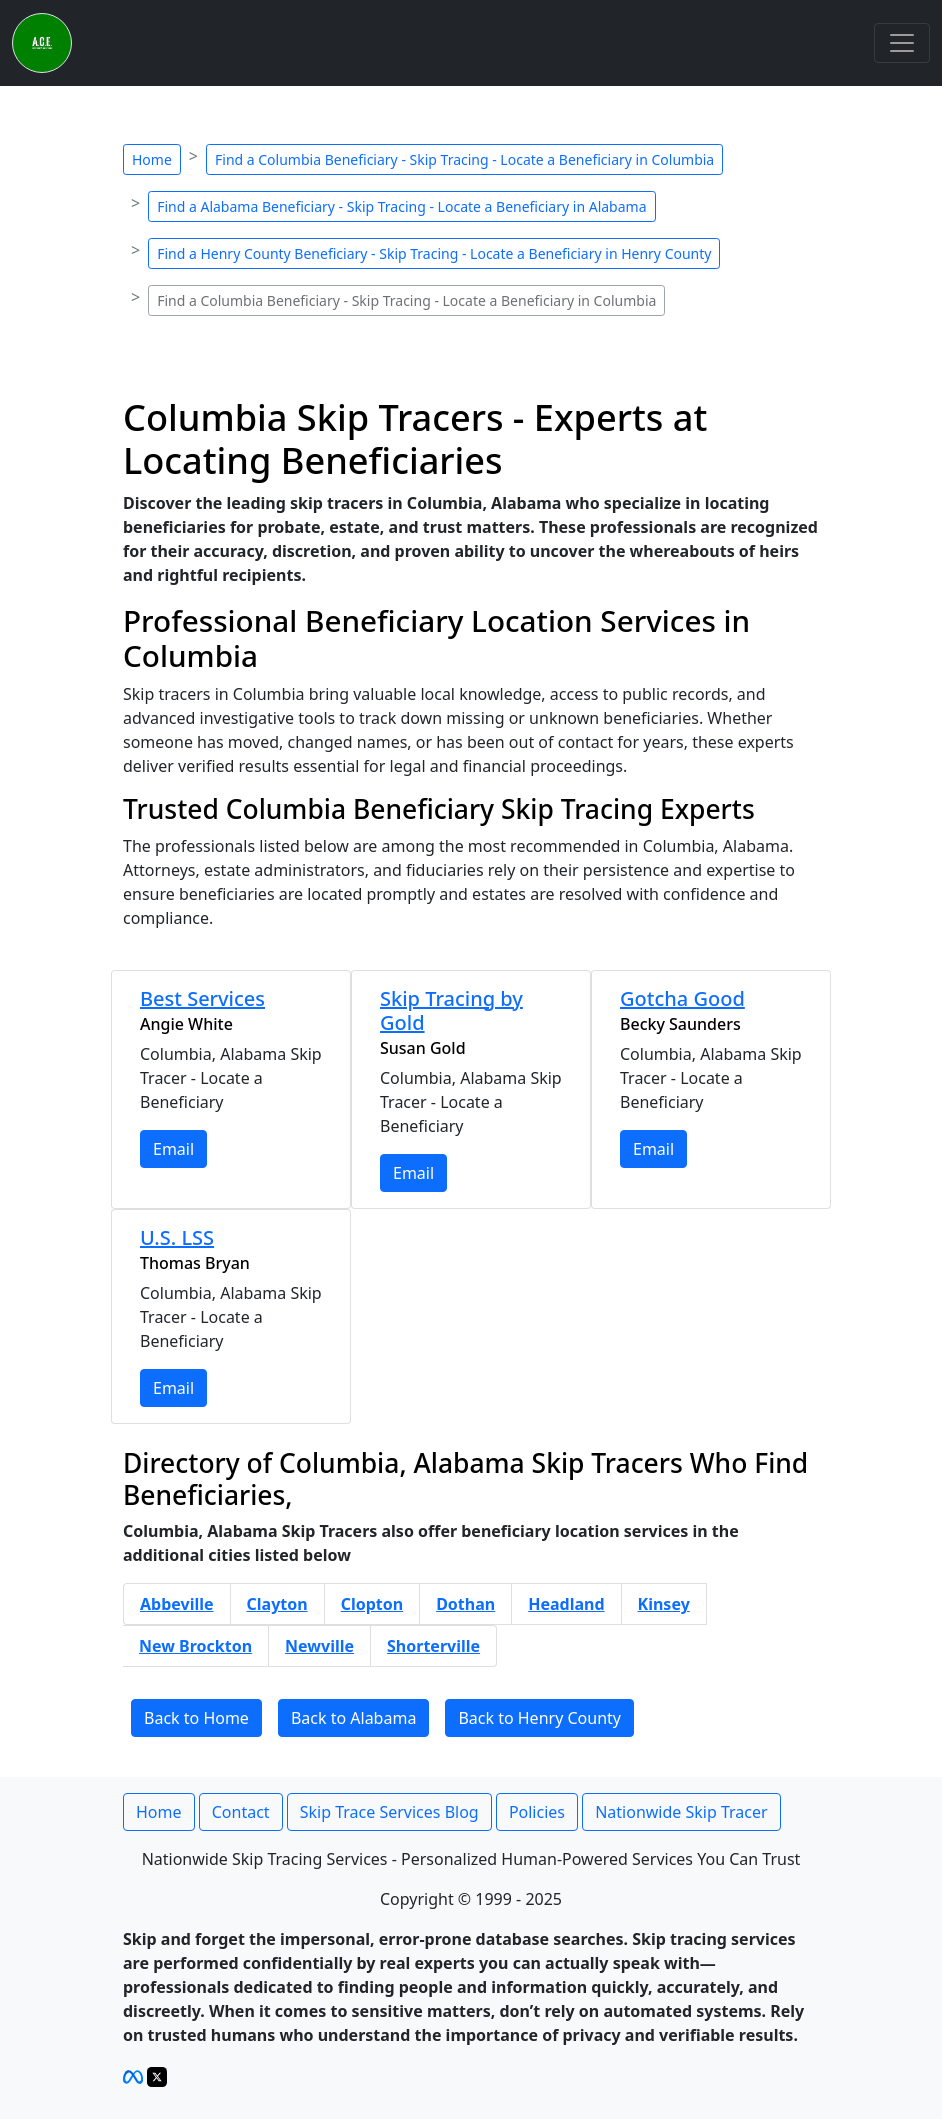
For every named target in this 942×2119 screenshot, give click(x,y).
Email (173, 1149)
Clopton (372, 1604)
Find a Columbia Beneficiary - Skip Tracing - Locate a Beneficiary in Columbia (464, 159)
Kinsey (664, 1604)
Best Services (202, 998)
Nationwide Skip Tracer (681, 1812)
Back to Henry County (539, 1718)
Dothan (465, 1604)
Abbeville (177, 1604)
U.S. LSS (177, 1237)
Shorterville (433, 1646)
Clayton (277, 1604)
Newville (319, 1646)
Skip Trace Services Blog (389, 1812)
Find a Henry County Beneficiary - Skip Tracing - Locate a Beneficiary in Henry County (434, 253)
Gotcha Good (682, 998)
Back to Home (196, 1718)
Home (152, 159)
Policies (537, 1812)
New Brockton (195, 1646)
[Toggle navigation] (902, 43)
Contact (241, 1812)
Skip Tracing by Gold (451, 1010)
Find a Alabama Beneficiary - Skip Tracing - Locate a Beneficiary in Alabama (401, 206)
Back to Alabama (353, 1718)
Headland (566, 1604)
